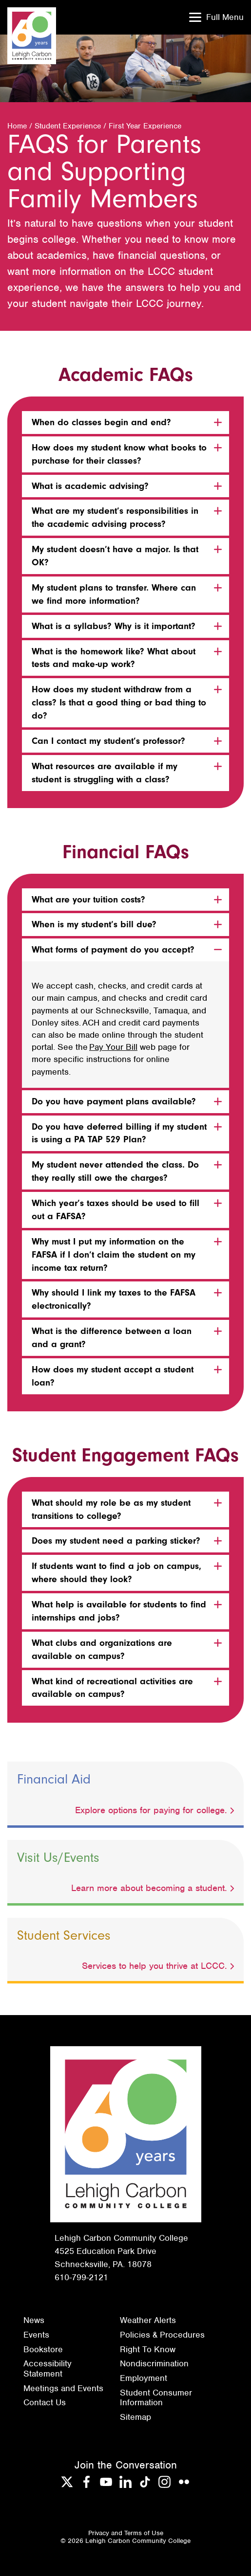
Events (36, 2334)
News (33, 2320)
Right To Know (147, 2349)
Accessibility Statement (47, 2368)
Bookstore (43, 2349)
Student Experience (68, 126)
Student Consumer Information (156, 2397)
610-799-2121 (81, 2277)
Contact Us (44, 2402)
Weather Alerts (148, 2320)
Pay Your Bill (113, 1047)
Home (17, 126)
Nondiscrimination (154, 2363)
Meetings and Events (63, 2388)
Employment (143, 2378)
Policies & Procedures (162, 2334)
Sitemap (135, 2417)
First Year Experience (145, 126)
